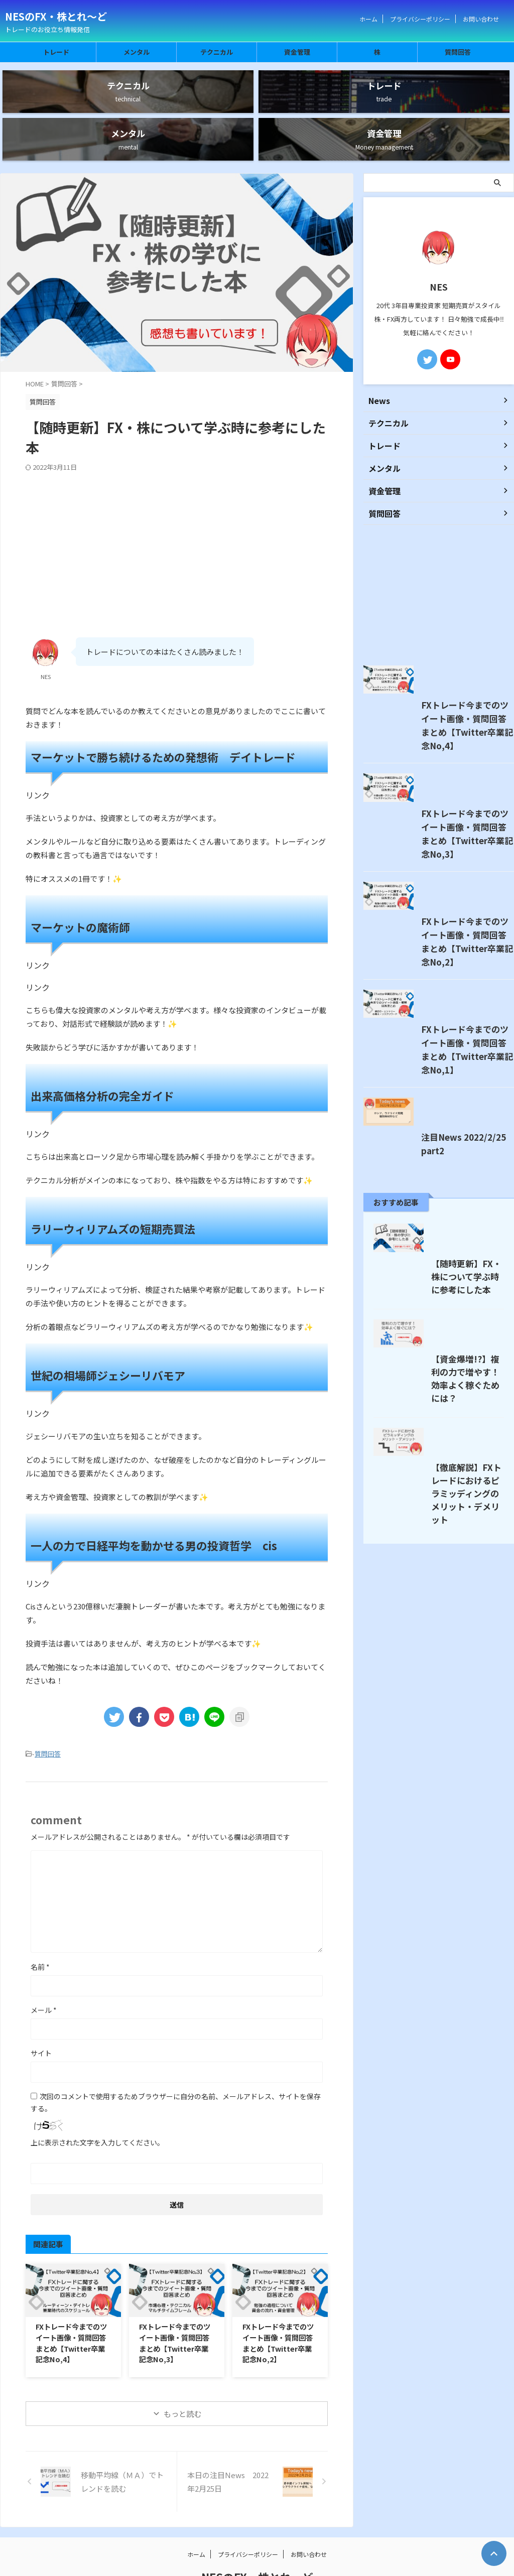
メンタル (136, 52)
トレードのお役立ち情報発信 (257, 2549)
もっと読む (182, 2371)
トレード (56, 52)
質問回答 (458, 52)
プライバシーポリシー (420, 19)
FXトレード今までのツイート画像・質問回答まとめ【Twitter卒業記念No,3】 (174, 2301)
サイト (41, 2011)
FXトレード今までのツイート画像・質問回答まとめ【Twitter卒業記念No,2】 (278, 2301)
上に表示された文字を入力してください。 (97, 2101)
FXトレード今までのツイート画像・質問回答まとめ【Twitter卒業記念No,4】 (71, 2301)
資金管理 (297, 52)
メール (44, 1968)
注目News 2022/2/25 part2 (411, 1271)
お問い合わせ (481, 19)
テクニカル (216, 52)
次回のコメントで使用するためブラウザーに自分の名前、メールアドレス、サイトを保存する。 (176, 2061)
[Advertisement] (177, 506)
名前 (40, 1925)
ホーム (368, 19)
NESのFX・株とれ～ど (56, 16)
